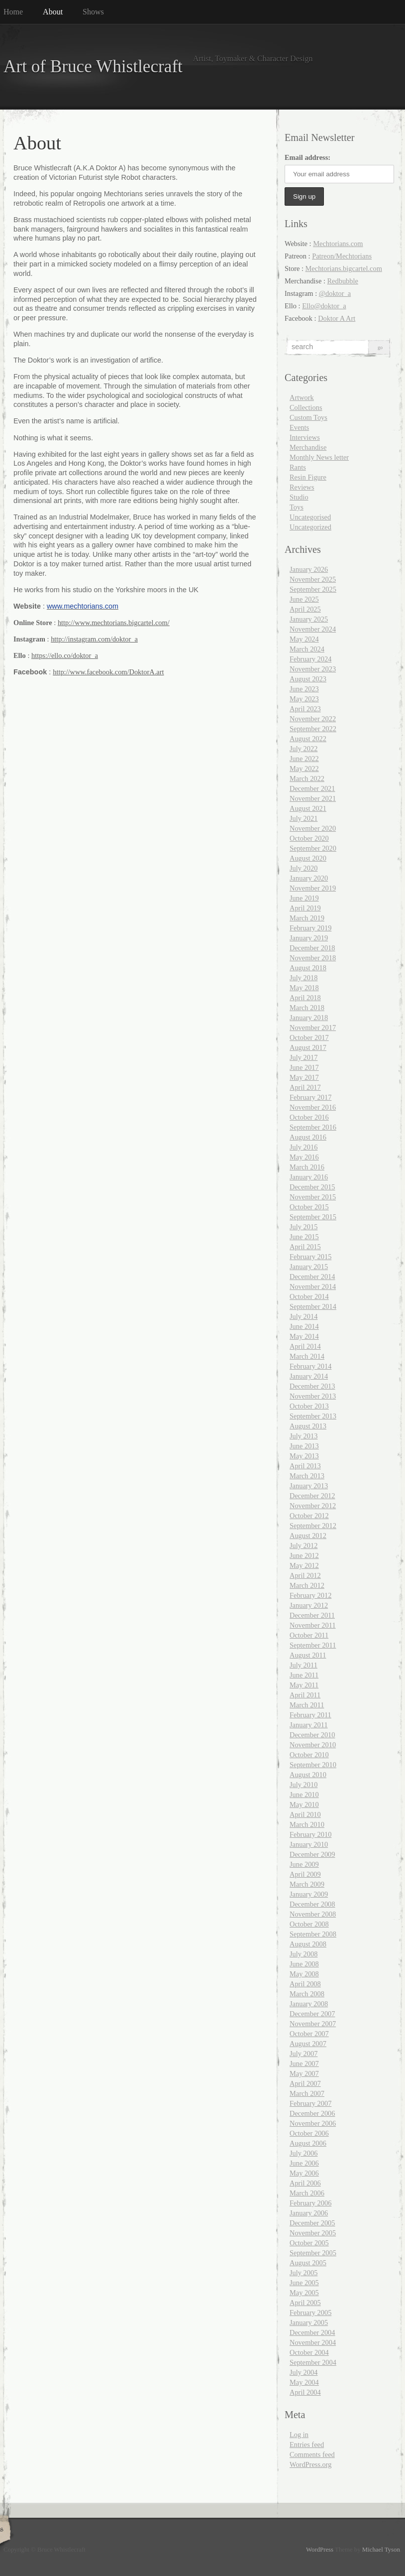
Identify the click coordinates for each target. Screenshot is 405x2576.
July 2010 (303, 1785)
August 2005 (308, 2263)
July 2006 (303, 2153)
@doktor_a (335, 293)
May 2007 (304, 2073)
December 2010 (312, 1735)
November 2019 (313, 888)
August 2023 (308, 679)
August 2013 (308, 1426)
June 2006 (304, 2163)
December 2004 (312, 2332)
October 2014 (309, 1296)
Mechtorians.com (338, 244)
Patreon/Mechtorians (342, 256)
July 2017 (303, 1057)
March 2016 (307, 1167)
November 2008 (313, 1914)
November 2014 (313, 1286)
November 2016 (313, 1107)
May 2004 (304, 2382)
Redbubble (342, 281)
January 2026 (309, 569)
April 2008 (305, 1984)
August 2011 (308, 1655)
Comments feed (312, 2454)
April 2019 (305, 908)
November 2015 (313, 1197)
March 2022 (307, 778)
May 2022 (304, 769)
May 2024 (304, 639)
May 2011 (304, 1685)
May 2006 (304, 2173)
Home (13, 11)
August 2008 (308, 1944)
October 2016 (309, 1117)
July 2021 (303, 818)
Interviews (305, 437)
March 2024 (307, 649)
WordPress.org (311, 2464)
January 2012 (309, 1605)
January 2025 (309, 619)
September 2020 (313, 848)
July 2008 (303, 1954)
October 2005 (309, 2243)
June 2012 (304, 1555)
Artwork (302, 397)
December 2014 (312, 1277)
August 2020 (308, 858)
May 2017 (304, 1077)
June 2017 (304, 1067)
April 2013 (305, 1466)
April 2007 (305, 2083)
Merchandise (308, 447)
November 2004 (313, 2342)
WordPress (319, 2549)
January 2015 (309, 1267)
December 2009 (312, 1854)
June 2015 (304, 1237)
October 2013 (309, 1406)
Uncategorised (310, 517)
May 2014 (304, 1336)
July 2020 (303, 868)
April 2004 (305, 2392)
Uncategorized (310, 527)
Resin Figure (308, 477)
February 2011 (310, 1715)
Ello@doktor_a (324, 306)
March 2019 (307, 918)
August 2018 (308, 968)
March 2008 (307, 1994)
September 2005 (313, 2253)
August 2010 (308, 1775)
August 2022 (308, 739)
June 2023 (304, 689)
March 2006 (307, 2193)
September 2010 (313, 1765)
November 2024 (313, 629)
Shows (93, 11)
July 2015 (303, 1227)
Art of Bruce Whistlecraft (93, 66)
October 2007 (309, 2034)
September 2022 (313, 729)
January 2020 (309, 878)
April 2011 (305, 1695)
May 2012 (304, 1565)
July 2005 (303, 2273)
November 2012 (313, 1506)
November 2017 (313, 1027)
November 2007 (313, 2024)
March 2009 (307, 1884)
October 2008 (309, 1924)
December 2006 (312, 2113)
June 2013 (304, 1446)
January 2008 (309, 2004)
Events (299, 427)
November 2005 (313, 2233)
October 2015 (309, 1207)
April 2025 (305, 609)
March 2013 (307, 1476)
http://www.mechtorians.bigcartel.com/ (114, 623)
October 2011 (309, 1635)
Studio (299, 497)
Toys (297, 507)
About (53, 11)
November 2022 (313, 719)
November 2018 (313, 958)
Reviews (302, 487)
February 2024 (310, 659)
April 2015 (305, 1247)
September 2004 (313, 2362)
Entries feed (307, 2444)
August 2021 (308, 808)
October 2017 (309, 1037)
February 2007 (310, 2103)
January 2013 (309, 1486)
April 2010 (305, 1814)
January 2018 (309, 1018)
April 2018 (305, 998)
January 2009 (309, 1894)
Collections (306, 407)
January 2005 (309, 2322)
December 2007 (312, 2014)
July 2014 (303, 1316)
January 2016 (309, 1177)
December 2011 (312, 1615)
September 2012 (313, 1526)
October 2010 (309, 1755)
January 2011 (309, 1725)
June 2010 (304, 1795)
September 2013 (313, 1416)
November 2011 (313, 1625)
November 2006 (313, 2123)
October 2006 (309, 2133)
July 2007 (303, 2054)
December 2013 (312, 1386)
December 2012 (312, 1496)
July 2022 (303, 749)
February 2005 (310, 2313)
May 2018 (304, 988)
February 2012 (310, 1595)
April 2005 (305, 2303)
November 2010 (313, 1745)
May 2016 (304, 1157)
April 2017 (305, 1087)
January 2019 (309, 938)
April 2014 (305, 1346)
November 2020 (313, 828)
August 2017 (308, 1047)
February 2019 (310, 928)
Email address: (307, 157)
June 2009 (304, 1864)
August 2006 (308, 2143)
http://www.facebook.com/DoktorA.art (108, 672)
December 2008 (312, 1904)
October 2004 (309, 2352)
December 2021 (312, 788)
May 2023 (304, 699)
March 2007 (307, 2093)
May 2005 (304, 2293)
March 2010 (307, 1824)
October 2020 (309, 838)
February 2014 (310, 1366)
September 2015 (313, 1217)
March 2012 (307, 1585)
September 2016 (313, 1127)
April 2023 (305, 709)
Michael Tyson (381, 2549)
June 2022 (304, 759)
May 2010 (304, 1804)
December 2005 (312, 2223)
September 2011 (313, 1645)
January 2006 (309, 2213)
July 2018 (303, 978)
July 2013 (303, 1436)
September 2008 (313, 1934)
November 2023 (313, 669)
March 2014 (307, 1356)
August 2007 (308, 2044)
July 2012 (303, 1545)
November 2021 (313, 798)
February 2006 (310, 2203)
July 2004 (303, 2372)
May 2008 (304, 1974)
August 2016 (308, 1137)
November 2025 (313, 579)
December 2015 (312, 1187)
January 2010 (309, 1844)
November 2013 (313, 1396)
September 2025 (313, 589)
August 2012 (308, 1536)
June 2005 (304, 2283)
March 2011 (307, 1705)
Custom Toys (308, 417)
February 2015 (310, 1257)
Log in (299, 2435)
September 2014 (313, 1306)
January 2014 (309, 1376)
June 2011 (304, 1675)
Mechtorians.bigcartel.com (343, 268)
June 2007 (304, 2063)
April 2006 (305, 2183)
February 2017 (310, 1097)
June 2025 (304, 599)
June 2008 (304, 1964)
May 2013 (304, 1456)
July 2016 (303, 1147)
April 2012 (305, 1575)
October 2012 (309, 1516)
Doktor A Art (336, 318)
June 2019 (304, 898)
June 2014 (304, 1326)
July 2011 (303, 1665)
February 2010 (310, 1834)
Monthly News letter (319, 457)
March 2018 (307, 1008)
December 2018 (312, 948)
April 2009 (305, 1874)
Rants (298, 467)
